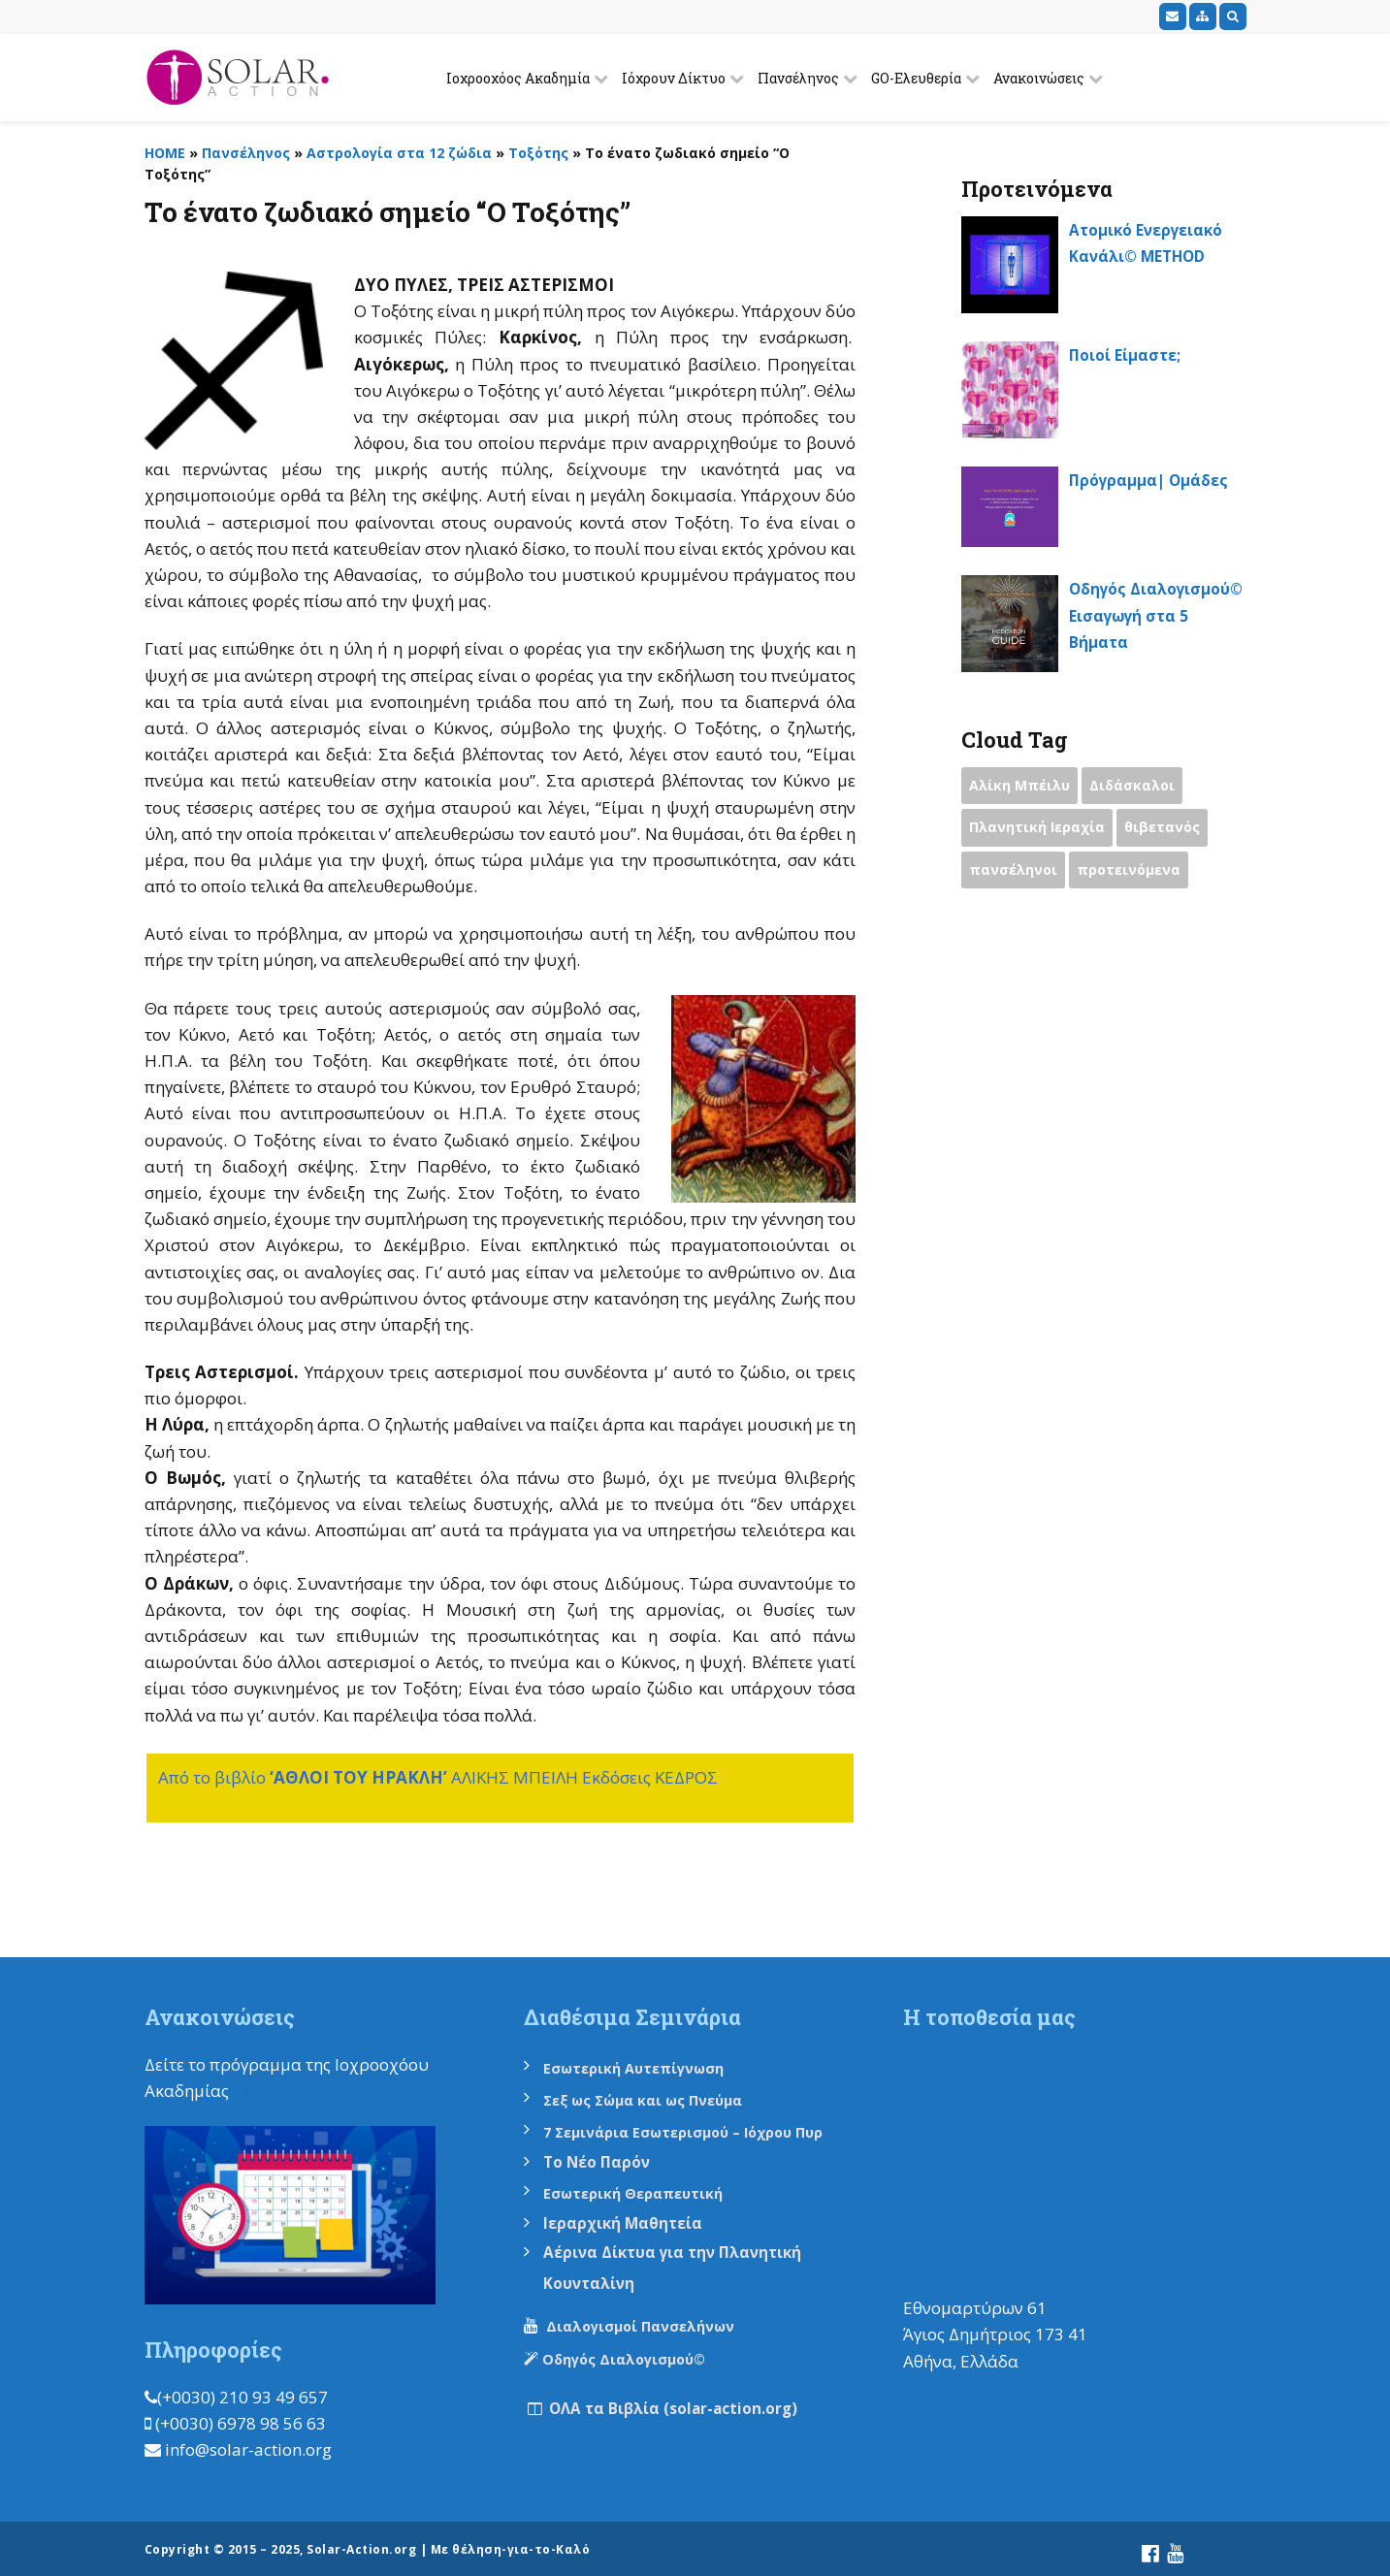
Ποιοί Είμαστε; (1132, 354)
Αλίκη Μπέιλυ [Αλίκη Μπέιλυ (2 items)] (1022, 787)
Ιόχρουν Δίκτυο (674, 78)
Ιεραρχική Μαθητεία (631, 2218)
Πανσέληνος (798, 78)
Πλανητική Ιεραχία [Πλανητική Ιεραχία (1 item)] (1040, 831)
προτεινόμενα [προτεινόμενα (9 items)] (1135, 875)
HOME (165, 153)
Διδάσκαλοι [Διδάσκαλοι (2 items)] (1139, 787)
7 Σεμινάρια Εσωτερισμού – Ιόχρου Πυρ (697, 2130)
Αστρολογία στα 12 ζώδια (399, 153)
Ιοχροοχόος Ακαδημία (518, 78)
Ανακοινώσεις (1038, 78)
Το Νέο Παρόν (602, 2158)
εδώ (250, 2090)
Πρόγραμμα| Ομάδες (1157, 479)
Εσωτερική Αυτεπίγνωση (645, 2067)
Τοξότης (538, 153)
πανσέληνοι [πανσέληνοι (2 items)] (1015, 875)
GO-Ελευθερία (916, 78)
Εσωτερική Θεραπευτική (642, 2190)
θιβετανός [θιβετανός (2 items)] (1169, 831)
